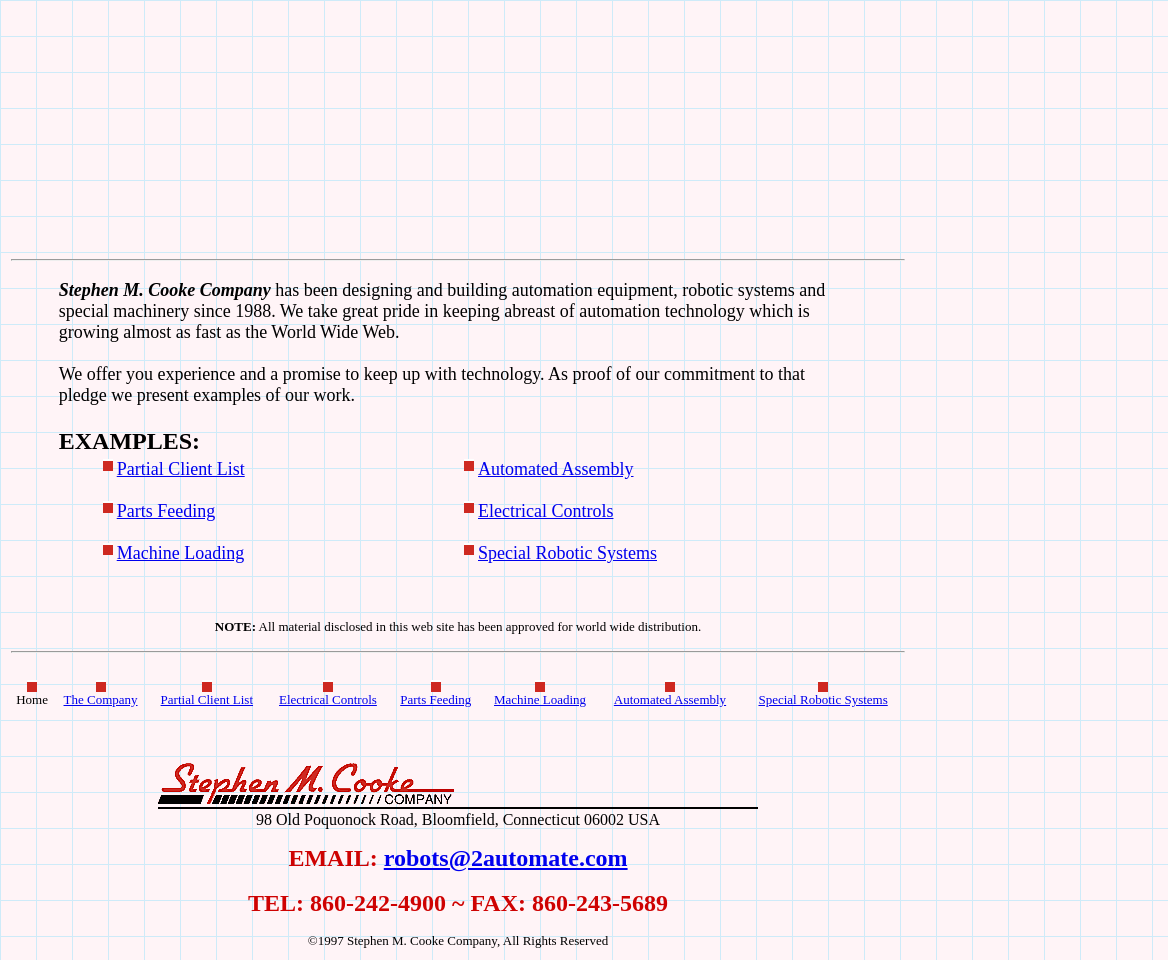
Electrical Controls (545, 511)
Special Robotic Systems (567, 553)
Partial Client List (181, 469)
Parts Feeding (166, 511)
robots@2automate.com (506, 858)
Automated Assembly (556, 469)
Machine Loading (180, 553)
